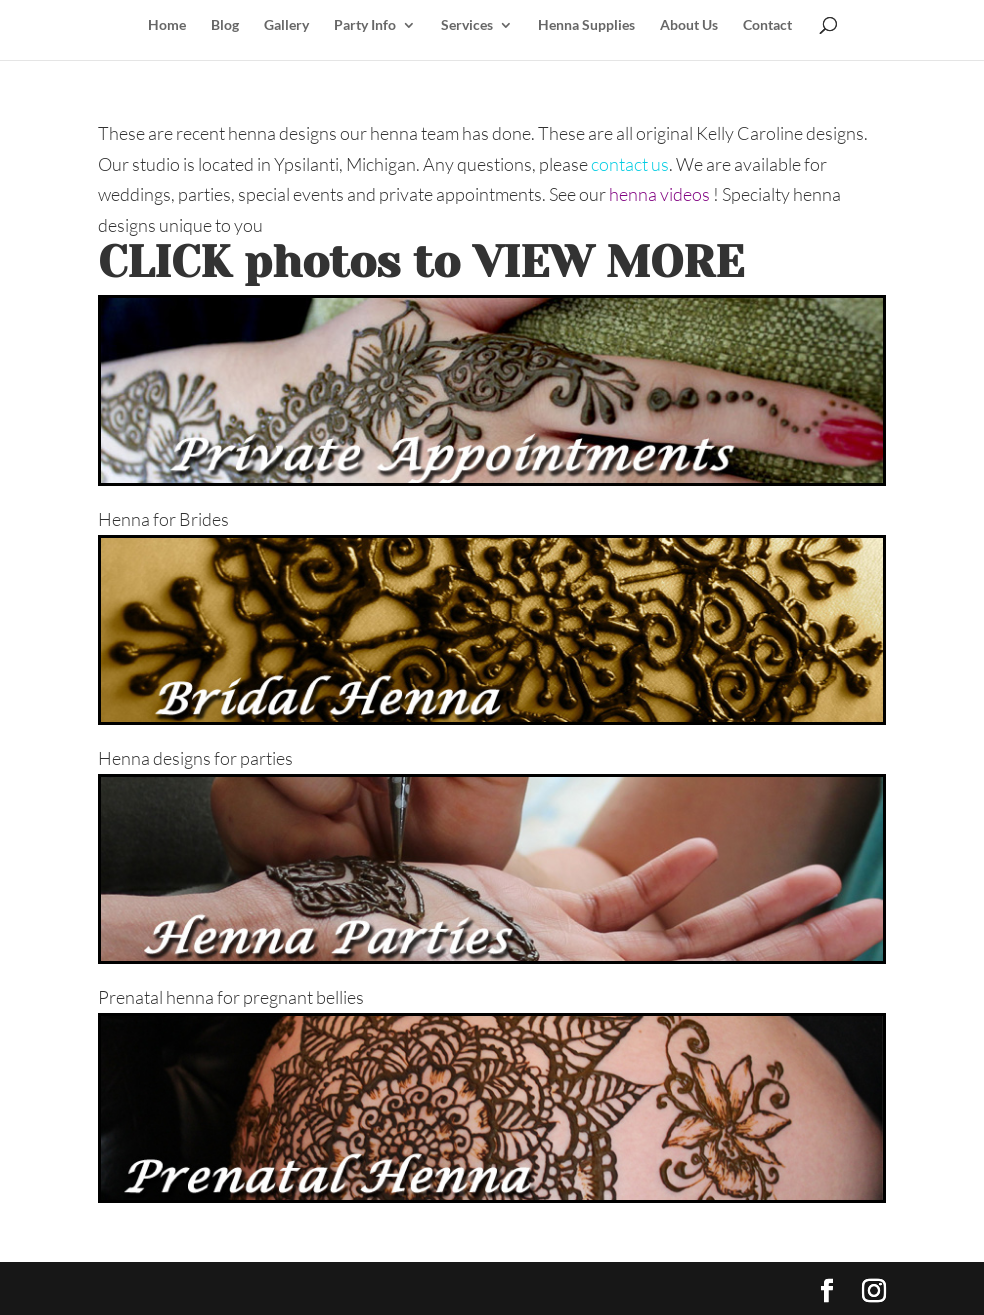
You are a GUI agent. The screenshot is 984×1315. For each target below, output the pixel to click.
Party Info (365, 25)
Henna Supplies (586, 25)
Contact (767, 25)
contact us (630, 164)
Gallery (286, 25)
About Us (689, 25)
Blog (225, 25)
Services (467, 25)
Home (167, 25)
